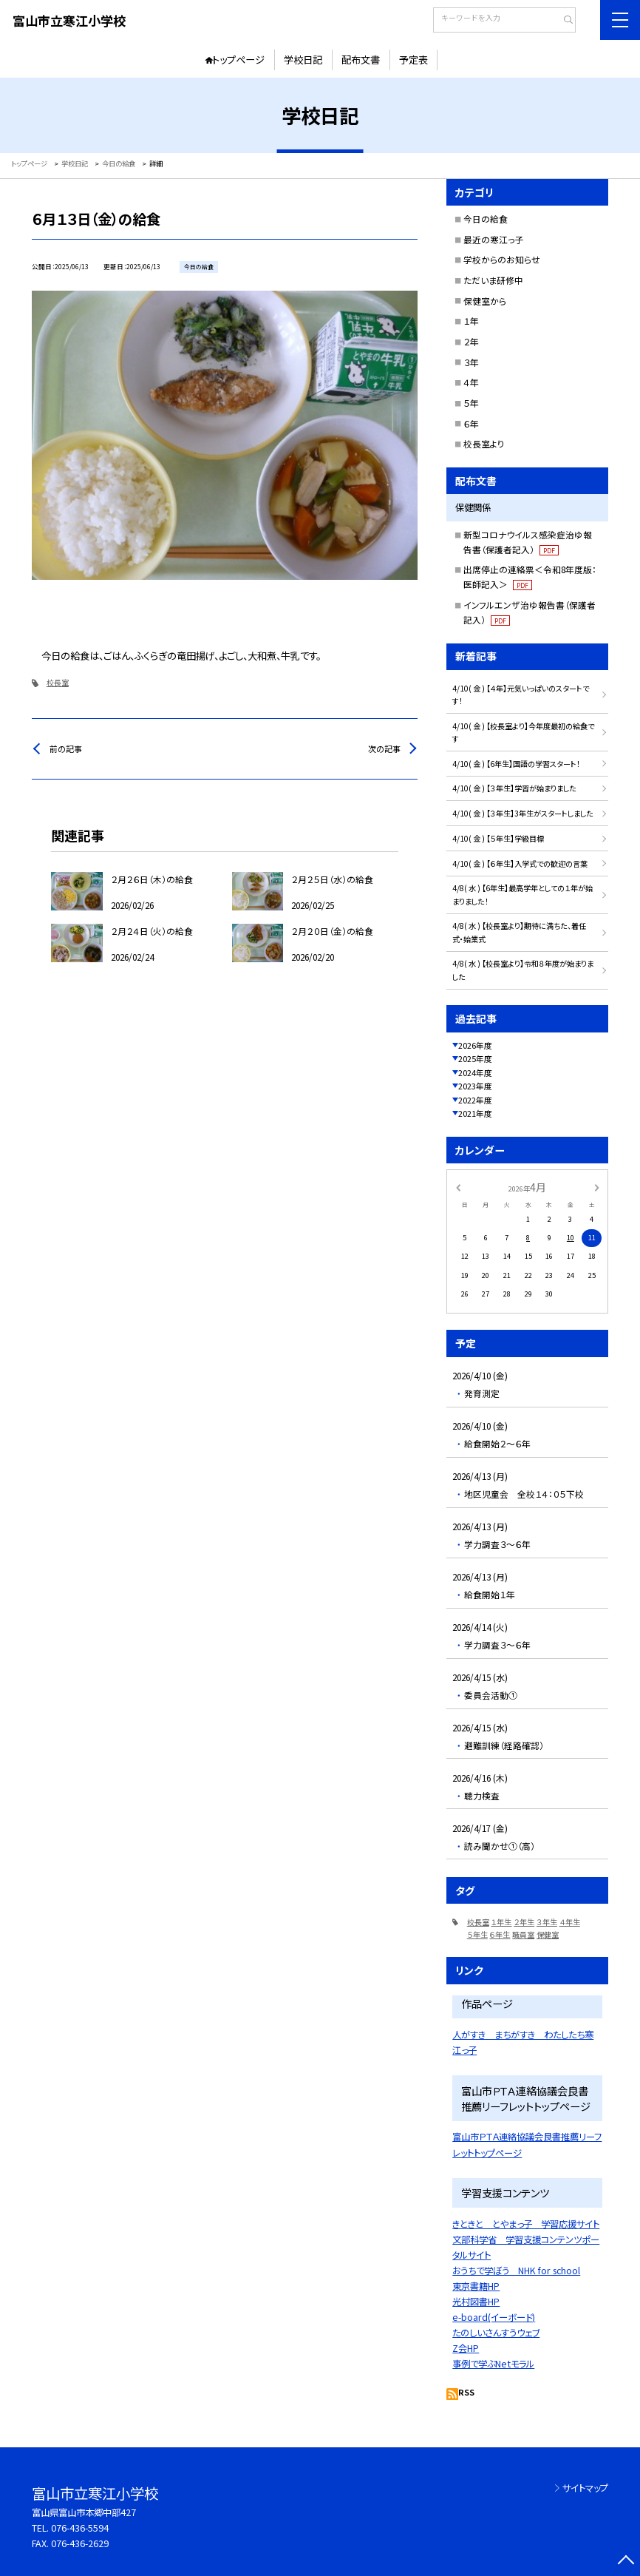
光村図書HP (476, 2301)
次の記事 (384, 748)
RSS (466, 2392)
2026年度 (475, 1045)
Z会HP (465, 2348)
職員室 (523, 1934)
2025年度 (475, 1058)
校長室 (58, 682)
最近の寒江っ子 (493, 239)
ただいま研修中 (493, 280)
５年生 (477, 1934)
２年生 (524, 1921)
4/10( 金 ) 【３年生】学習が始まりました (514, 788)
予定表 (413, 60)
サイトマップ (585, 2488)
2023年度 (475, 1086)
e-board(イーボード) (493, 2317)
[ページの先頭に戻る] (625, 2561)
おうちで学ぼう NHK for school (516, 2270)
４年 (471, 382)
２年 (471, 341)
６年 (471, 423)
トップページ (238, 60)
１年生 (501, 1921)
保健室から (484, 300)
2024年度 (475, 1072)
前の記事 (66, 748)
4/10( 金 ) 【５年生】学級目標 (498, 838)
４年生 (569, 1921)
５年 (471, 402)
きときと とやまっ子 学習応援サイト (525, 2224)
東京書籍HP (476, 2286)
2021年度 (475, 1113)
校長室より (484, 443)
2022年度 (475, 1100)
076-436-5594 (80, 2528)
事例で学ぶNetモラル (493, 2363)
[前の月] (457, 1187)
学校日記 (303, 60)
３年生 (547, 1921)
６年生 (499, 1934)
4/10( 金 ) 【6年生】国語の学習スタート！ (516, 763)
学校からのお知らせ (501, 259)
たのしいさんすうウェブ (495, 2332)
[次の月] (596, 1187)
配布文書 (360, 60)
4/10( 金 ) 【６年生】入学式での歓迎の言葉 (520, 863)
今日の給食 (485, 218)
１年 (471, 320)
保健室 (548, 1934)
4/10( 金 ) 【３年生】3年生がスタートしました (522, 813)
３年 (471, 362)
